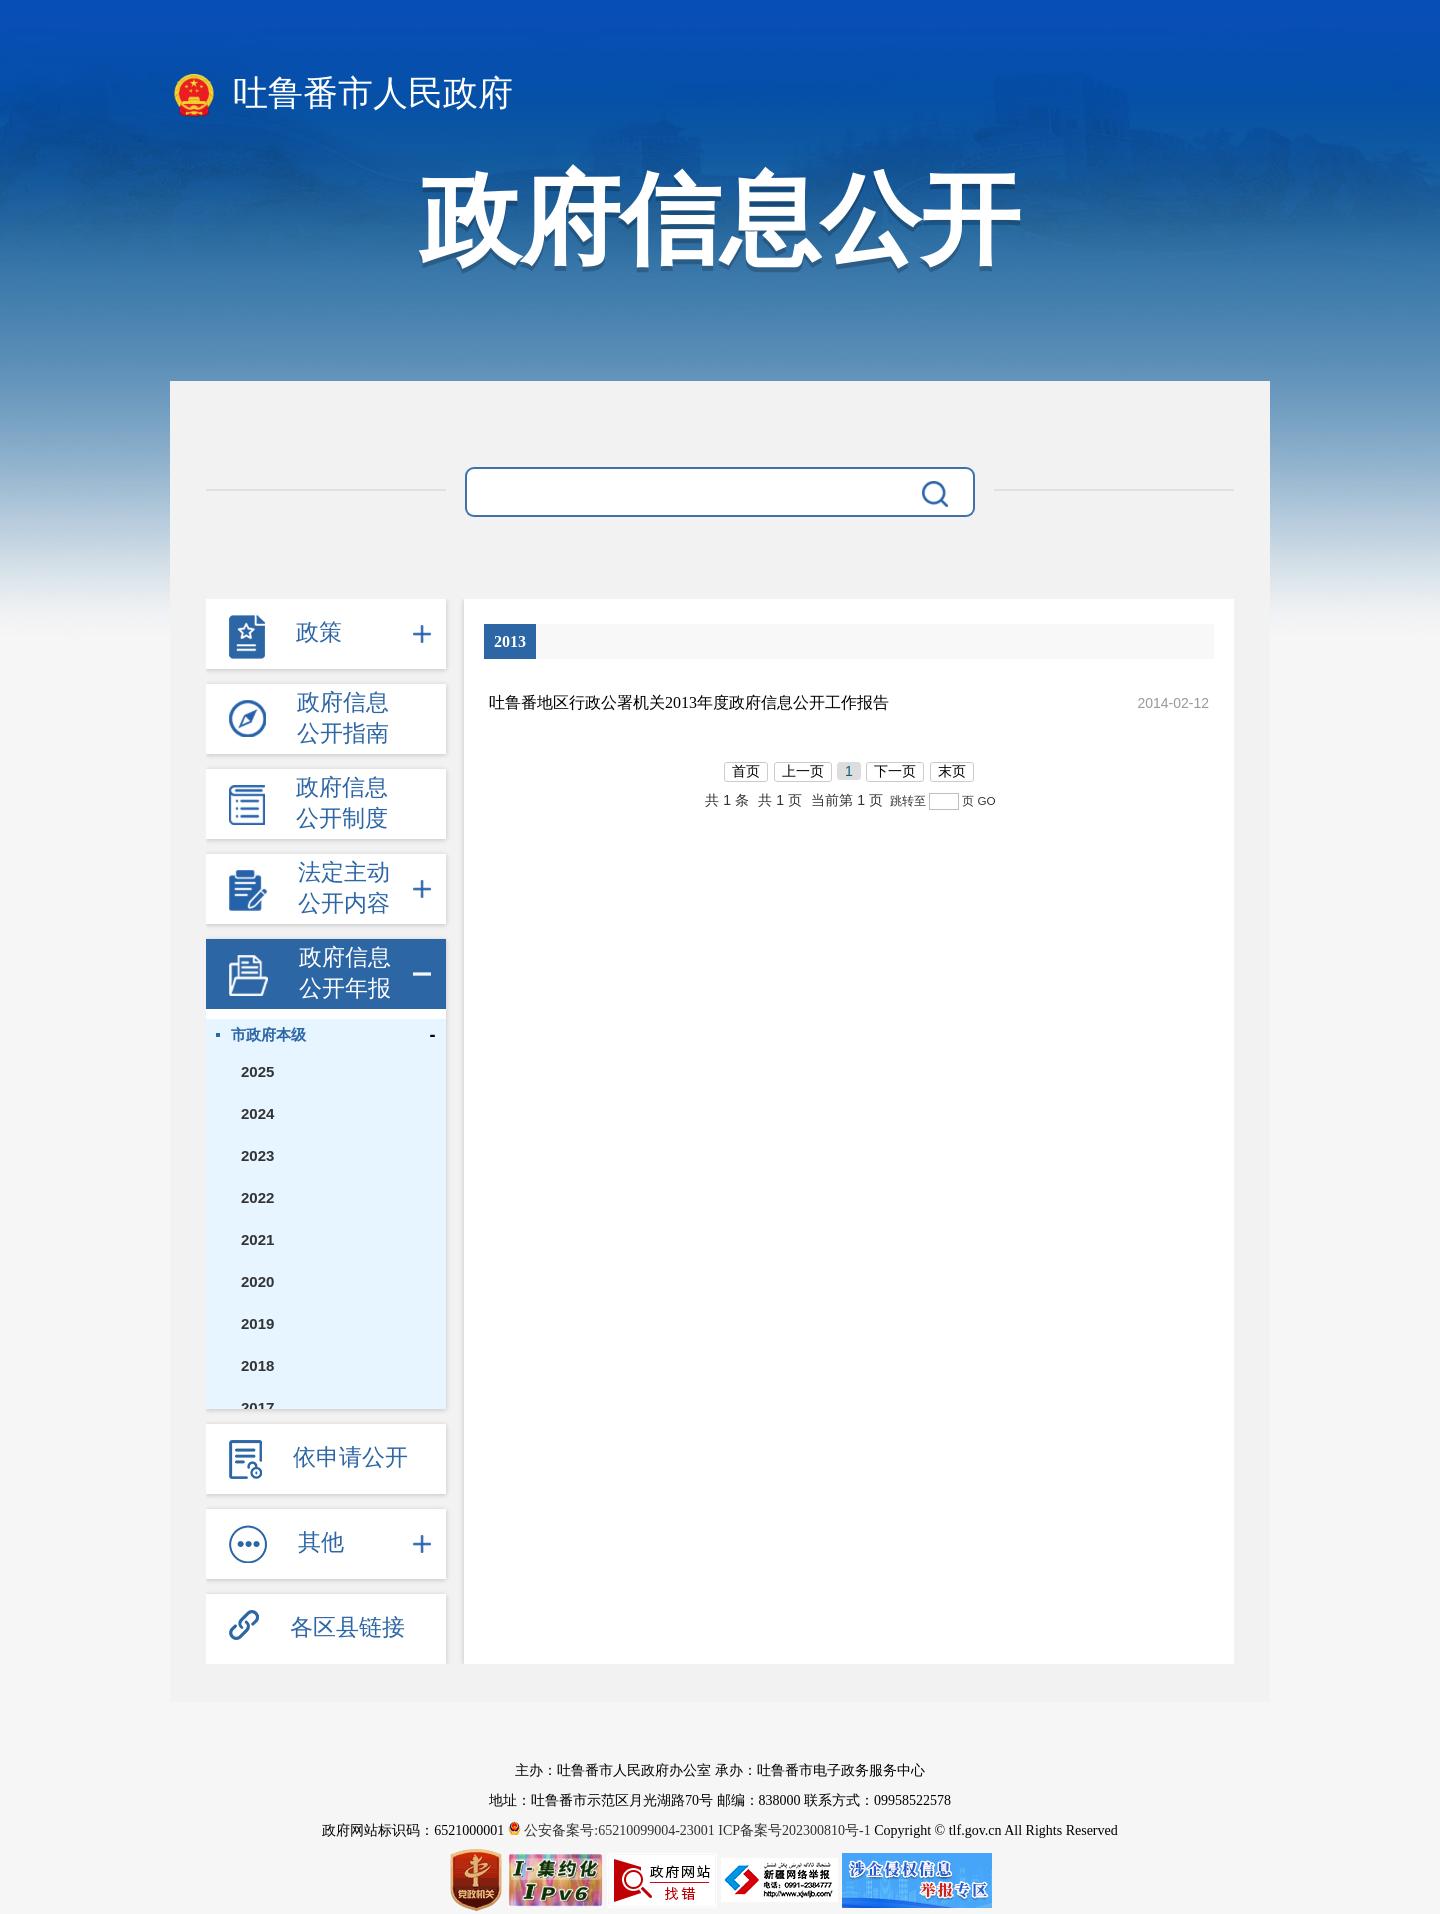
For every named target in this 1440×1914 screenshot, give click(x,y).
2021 (257, 1239)
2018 (257, 1365)
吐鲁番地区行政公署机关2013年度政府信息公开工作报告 (689, 702)
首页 (746, 771)
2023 (257, 1155)
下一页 (895, 771)
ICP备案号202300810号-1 (794, 1830)
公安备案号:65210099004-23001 (613, 1830)
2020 (257, 1281)
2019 (257, 1323)
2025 (257, 1071)
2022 (257, 1197)
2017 (257, 1407)
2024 (257, 1113)
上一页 (803, 771)
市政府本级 (268, 1035)
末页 (952, 771)
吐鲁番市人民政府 (341, 95)
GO (986, 800)
